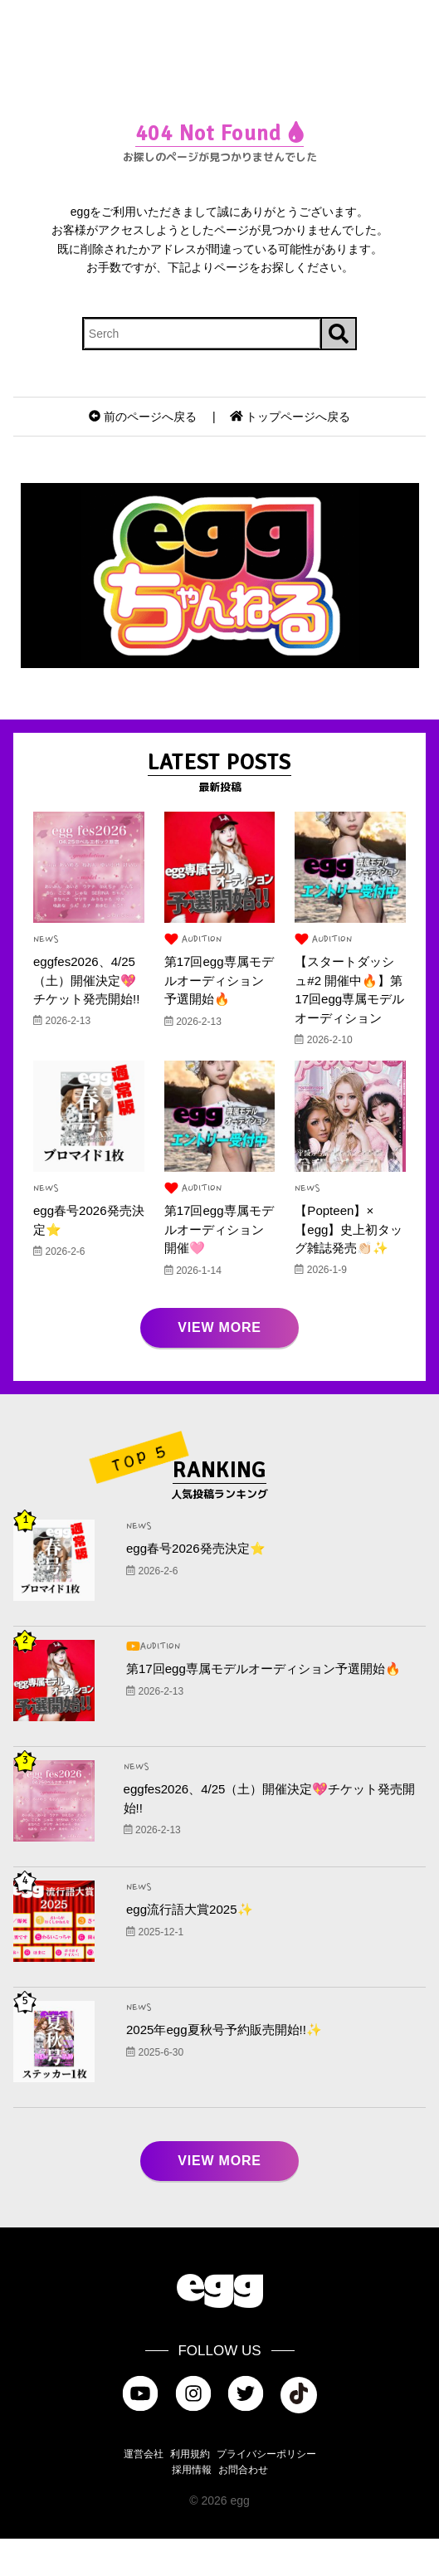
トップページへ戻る (290, 416)
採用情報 (192, 2507)
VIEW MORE (219, 1365)
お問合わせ (243, 2507)
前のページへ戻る (143, 416)
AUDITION (193, 940)
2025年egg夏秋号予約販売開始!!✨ (230, 2067)
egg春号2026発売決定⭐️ (200, 1585)
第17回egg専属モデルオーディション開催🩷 (217, 1249)
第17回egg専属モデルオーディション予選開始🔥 (217, 981)
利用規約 (190, 2491)
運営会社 (143, 2491)
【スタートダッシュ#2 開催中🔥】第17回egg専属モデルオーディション (348, 999)
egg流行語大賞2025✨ (193, 1946)
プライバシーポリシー (266, 2491)
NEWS (46, 939)
